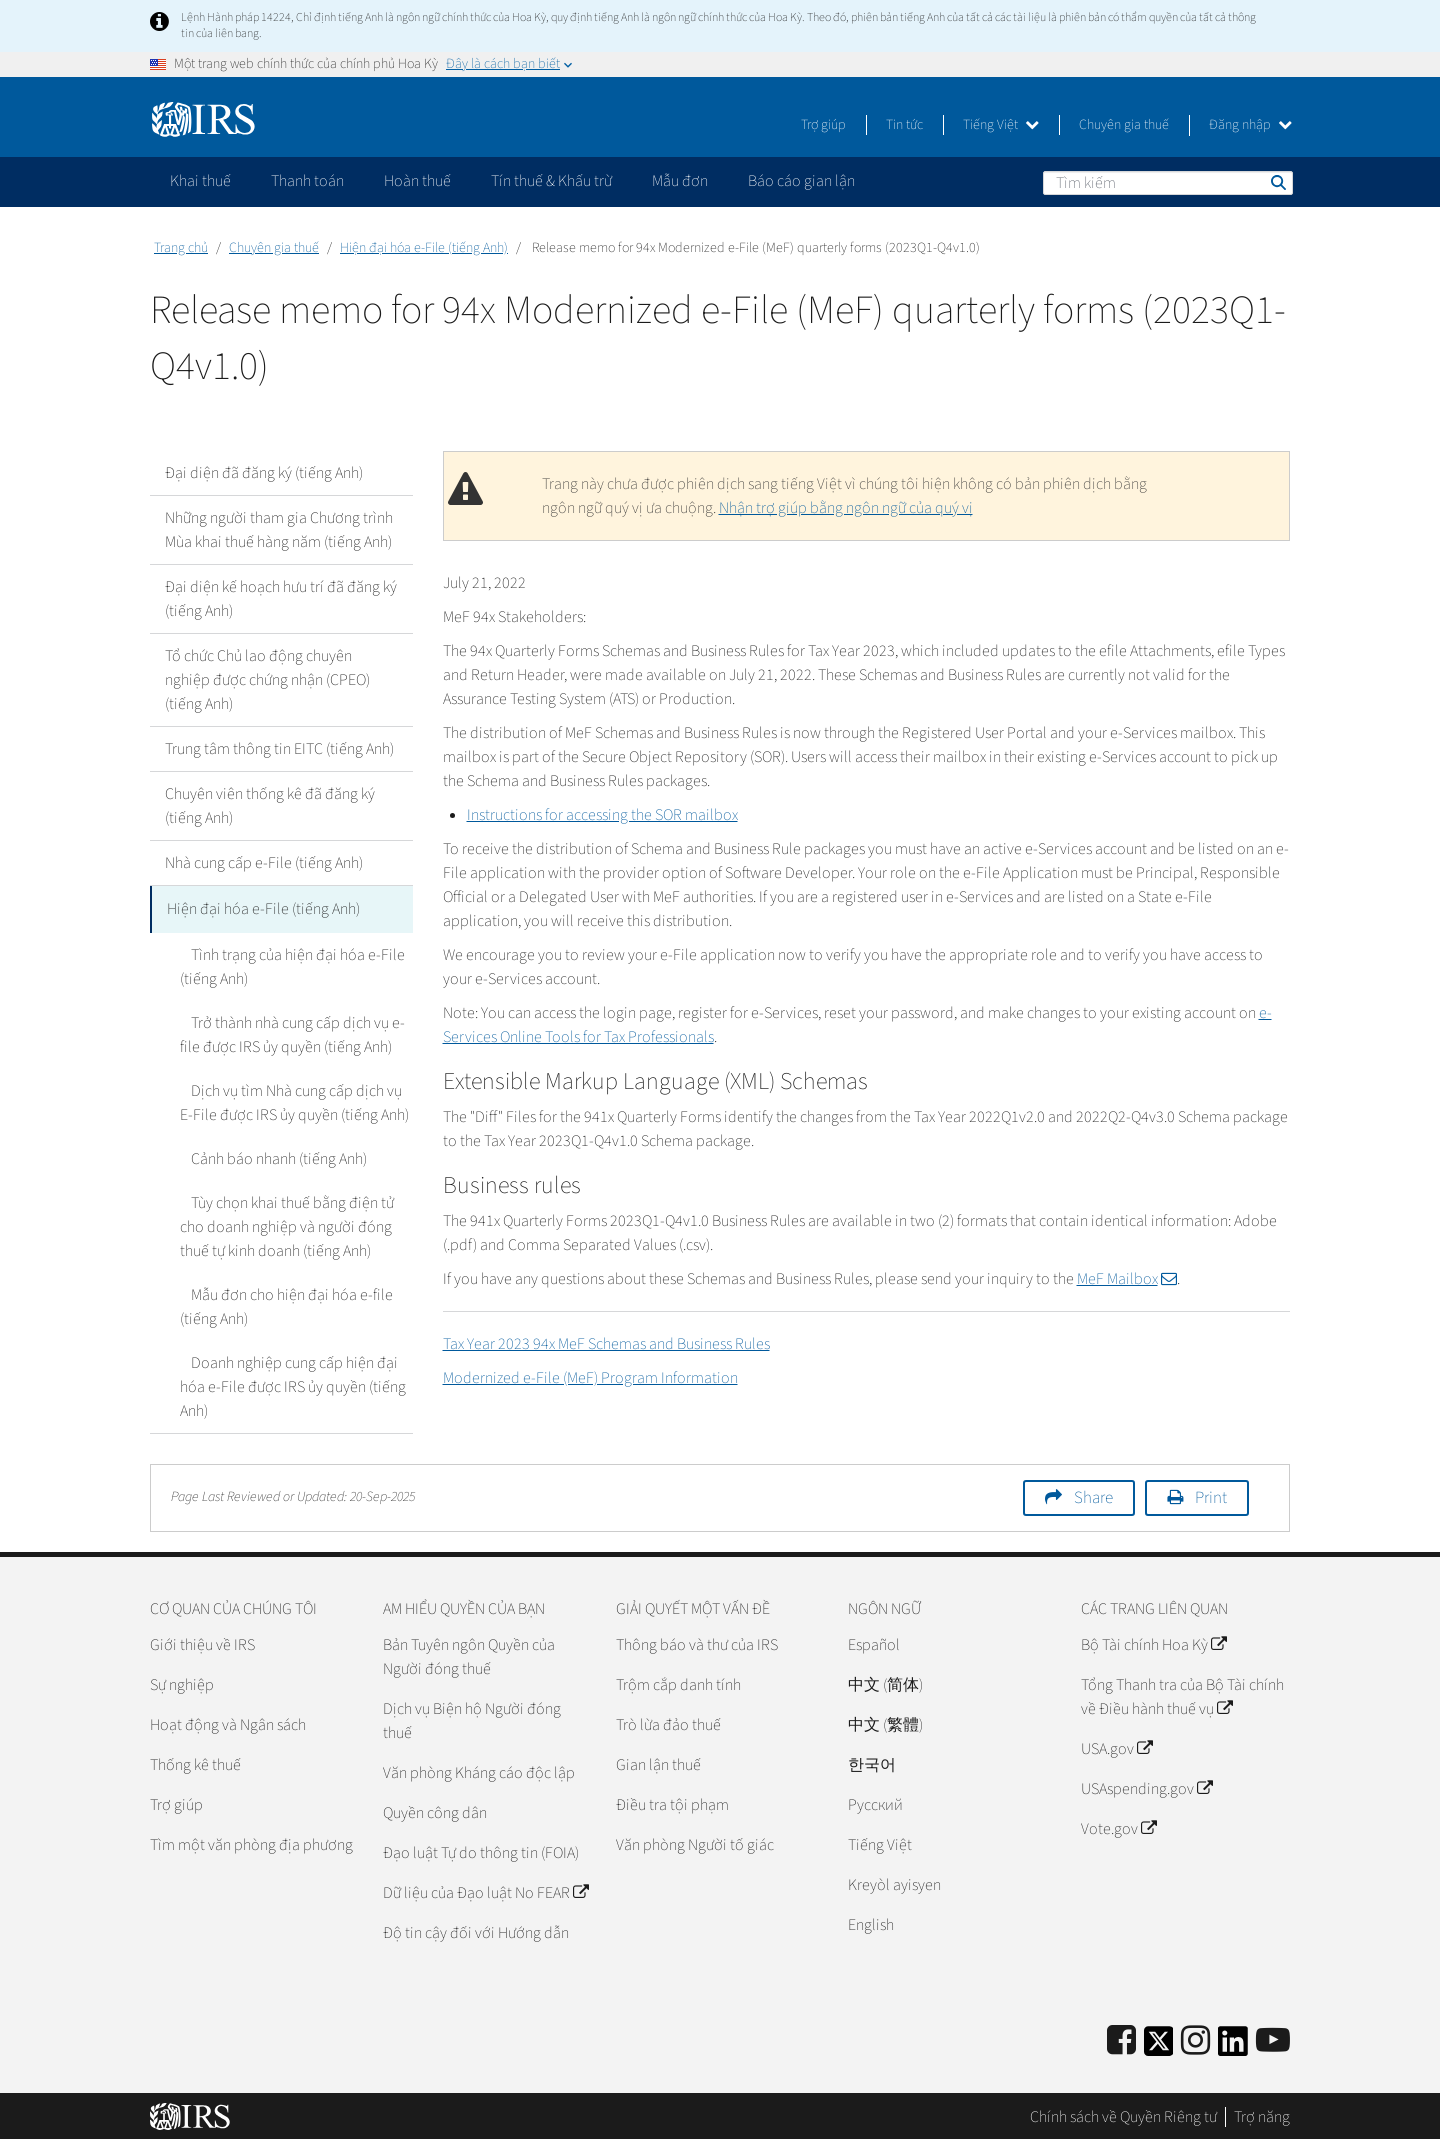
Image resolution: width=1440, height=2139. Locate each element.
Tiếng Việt (1001, 125)
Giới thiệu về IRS (202, 1642)
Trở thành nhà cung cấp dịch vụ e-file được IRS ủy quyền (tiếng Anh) (287, 1032)
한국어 (872, 1762)
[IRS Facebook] (1121, 2038)
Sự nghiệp (182, 1682)
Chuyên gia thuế (1124, 125)
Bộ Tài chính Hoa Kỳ (1153, 1642)
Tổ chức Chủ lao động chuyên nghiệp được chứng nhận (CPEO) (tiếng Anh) (267, 680)
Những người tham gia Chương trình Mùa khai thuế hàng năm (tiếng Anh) (279, 530)
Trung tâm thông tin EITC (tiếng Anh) (279, 749)
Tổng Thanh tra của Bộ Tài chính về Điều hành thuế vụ (1182, 1694)
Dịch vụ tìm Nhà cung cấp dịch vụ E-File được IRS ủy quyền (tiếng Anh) (293, 1100)
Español (874, 1642)
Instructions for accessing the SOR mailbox (602, 815)
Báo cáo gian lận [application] (801, 181)
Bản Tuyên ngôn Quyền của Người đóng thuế (469, 1654)
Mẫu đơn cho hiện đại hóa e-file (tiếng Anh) (281, 1304)
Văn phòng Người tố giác (695, 1842)
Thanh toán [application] (307, 181)
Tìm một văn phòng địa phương (251, 1842)
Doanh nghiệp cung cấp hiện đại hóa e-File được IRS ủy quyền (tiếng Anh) (293, 1384)
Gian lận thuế (658, 1762)
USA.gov (1116, 1746)
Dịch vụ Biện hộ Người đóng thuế (472, 1718)
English (871, 1922)
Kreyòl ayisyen (894, 1882)
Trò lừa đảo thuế (668, 1722)
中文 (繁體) (885, 1722)
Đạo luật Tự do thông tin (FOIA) (481, 1850)
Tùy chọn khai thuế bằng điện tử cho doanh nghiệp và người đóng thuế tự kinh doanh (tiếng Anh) (295, 1224)
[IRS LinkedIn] (1233, 2044)
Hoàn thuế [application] (417, 181)
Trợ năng (1262, 2114)
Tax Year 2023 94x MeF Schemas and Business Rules (606, 1344)
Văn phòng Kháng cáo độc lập (479, 1770)
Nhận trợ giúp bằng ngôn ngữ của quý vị (846, 508)
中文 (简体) (885, 1682)
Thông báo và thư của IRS (697, 1642)
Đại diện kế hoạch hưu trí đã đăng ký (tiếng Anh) (281, 599)
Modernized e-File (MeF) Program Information (590, 1378)
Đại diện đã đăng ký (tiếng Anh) (264, 473)
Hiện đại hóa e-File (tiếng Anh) (424, 248)
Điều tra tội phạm (672, 1802)
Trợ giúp (823, 125)
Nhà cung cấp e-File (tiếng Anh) (264, 863)
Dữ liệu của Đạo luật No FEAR (485, 1890)
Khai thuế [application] (200, 181)
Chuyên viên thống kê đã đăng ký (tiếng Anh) (270, 806)
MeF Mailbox (1127, 1279)
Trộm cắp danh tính (678, 1682)
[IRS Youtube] (1273, 2038)
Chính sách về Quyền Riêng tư (1123, 2114)
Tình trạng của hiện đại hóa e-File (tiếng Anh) (287, 964)
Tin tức (904, 125)
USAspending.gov (1146, 1786)
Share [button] (1093, 1495)
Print (1211, 1495)
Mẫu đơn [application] (680, 181)
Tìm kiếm (1277, 182)
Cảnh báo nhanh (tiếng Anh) (268, 1156)
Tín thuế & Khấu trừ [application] (551, 181)
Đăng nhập (1250, 125)
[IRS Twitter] (1159, 2044)
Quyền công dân (435, 1810)
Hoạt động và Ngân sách (228, 1722)
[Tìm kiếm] (1168, 183)
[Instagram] (1195, 2038)
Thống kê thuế (195, 1762)
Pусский (875, 1802)
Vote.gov (1118, 1826)
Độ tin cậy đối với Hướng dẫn (476, 1930)
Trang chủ (181, 248)
